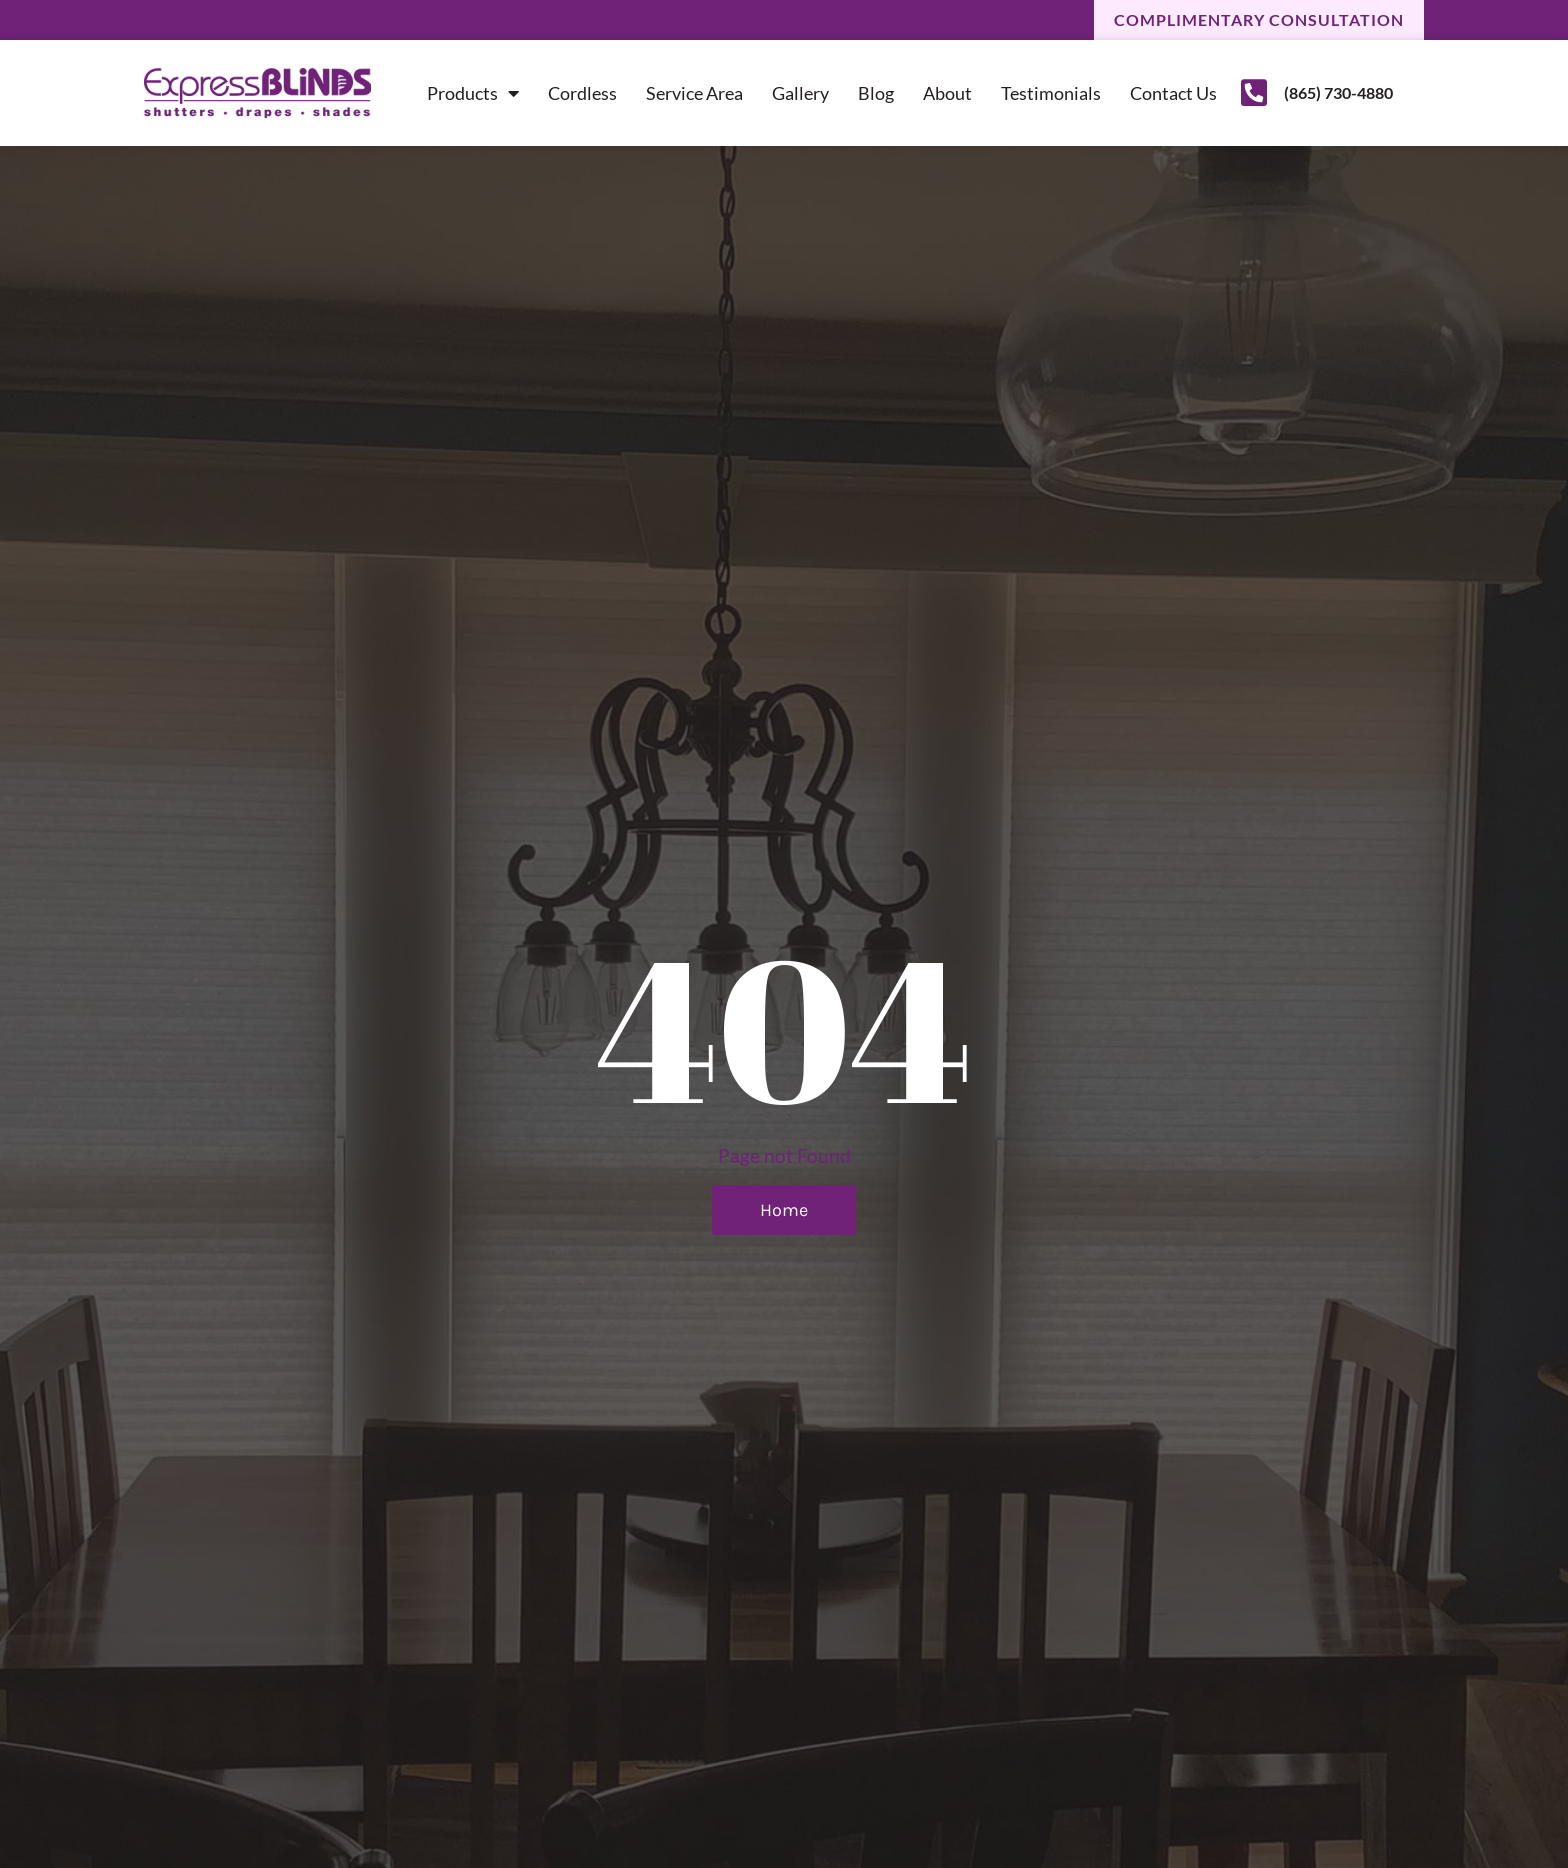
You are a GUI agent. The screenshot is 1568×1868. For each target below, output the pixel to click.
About (947, 93)
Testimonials (1051, 93)
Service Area (694, 93)
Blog (876, 93)
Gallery (800, 93)
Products (473, 93)
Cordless (582, 93)
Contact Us (1173, 93)
